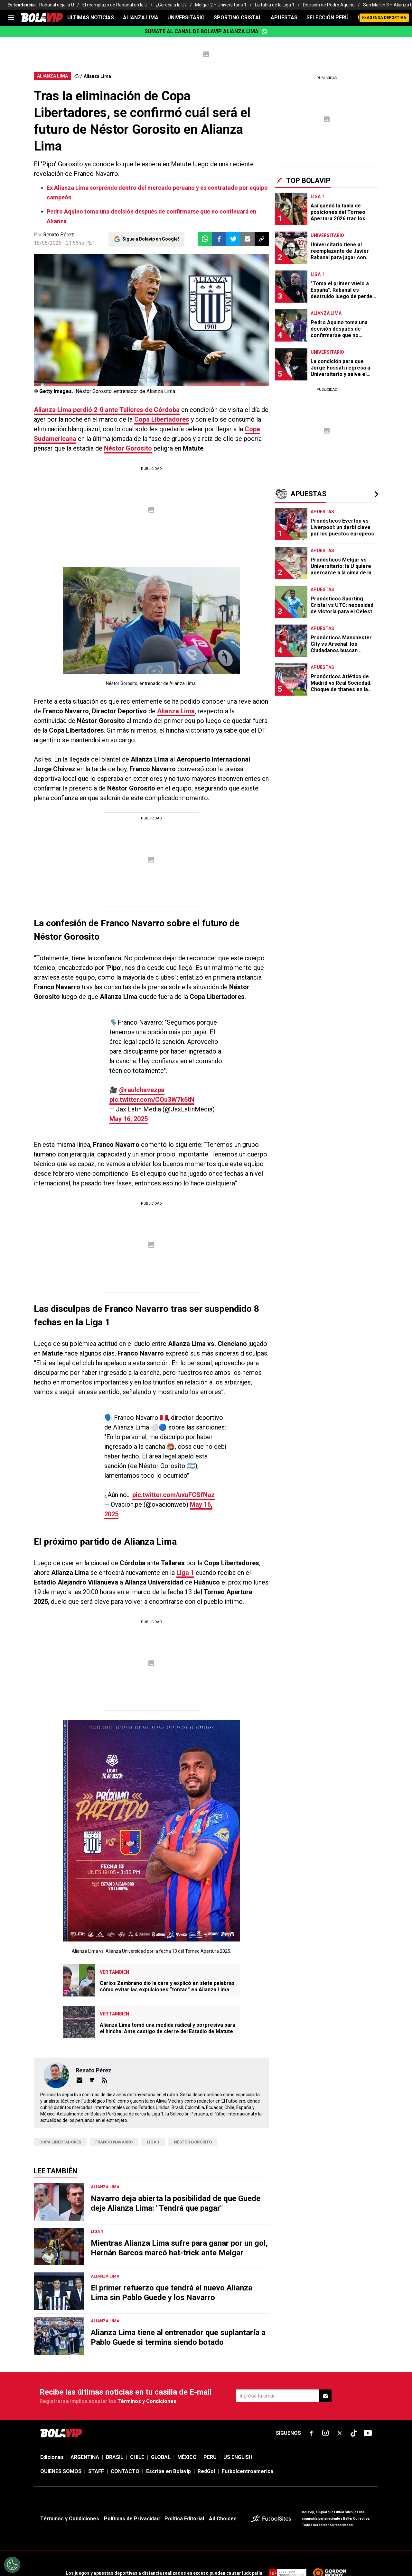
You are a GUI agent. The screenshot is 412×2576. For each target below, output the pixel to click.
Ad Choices (223, 2470)
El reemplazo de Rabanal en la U (114, 4)
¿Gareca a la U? (171, 4)
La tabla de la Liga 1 (275, 4)
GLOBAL (161, 2409)
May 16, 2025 (202, 1090)
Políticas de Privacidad (132, 2470)
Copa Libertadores (161, 419)
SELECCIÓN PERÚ (327, 17)
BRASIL (114, 2409)
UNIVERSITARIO (186, 17)
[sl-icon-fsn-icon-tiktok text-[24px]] (354, 2385)
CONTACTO (125, 2423)
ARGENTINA (84, 2409)
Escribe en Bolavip (168, 2423)
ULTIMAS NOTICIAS (90, 17)
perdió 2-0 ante (107, 410)
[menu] (11, 18)
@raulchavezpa (108, 1080)
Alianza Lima (97, 76)
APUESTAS (284, 17)
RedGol (206, 2423)
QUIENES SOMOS (60, 2423)
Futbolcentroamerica (247, 2423)
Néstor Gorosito (128, 448)
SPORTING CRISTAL (238, 17)
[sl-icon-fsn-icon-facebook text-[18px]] (311, 2385)
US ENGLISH (237, 2409)
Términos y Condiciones (146, 2353)
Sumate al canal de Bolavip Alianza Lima (206, 31)
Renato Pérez (58, 235)
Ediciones (52, 2409)
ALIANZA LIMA (140, 17)
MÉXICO (187, 2409)
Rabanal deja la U (56, 4)
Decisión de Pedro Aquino (329, 4)
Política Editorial (184, 2470)
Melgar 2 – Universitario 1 (221, 4)
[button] (219, 239)
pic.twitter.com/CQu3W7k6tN (174, 1080)
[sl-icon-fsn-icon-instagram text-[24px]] (325, 2385)
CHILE (137, 2409)
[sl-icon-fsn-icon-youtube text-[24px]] (368, 2385)
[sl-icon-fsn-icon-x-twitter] (339, 2385)
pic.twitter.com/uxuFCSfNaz (145, 1456)
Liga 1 (185, 1524)
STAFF (96, 2423)
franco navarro (114, 2093)
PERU (210, 2409)
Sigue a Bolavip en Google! (150, 239)
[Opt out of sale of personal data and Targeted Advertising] (12, 2565)
